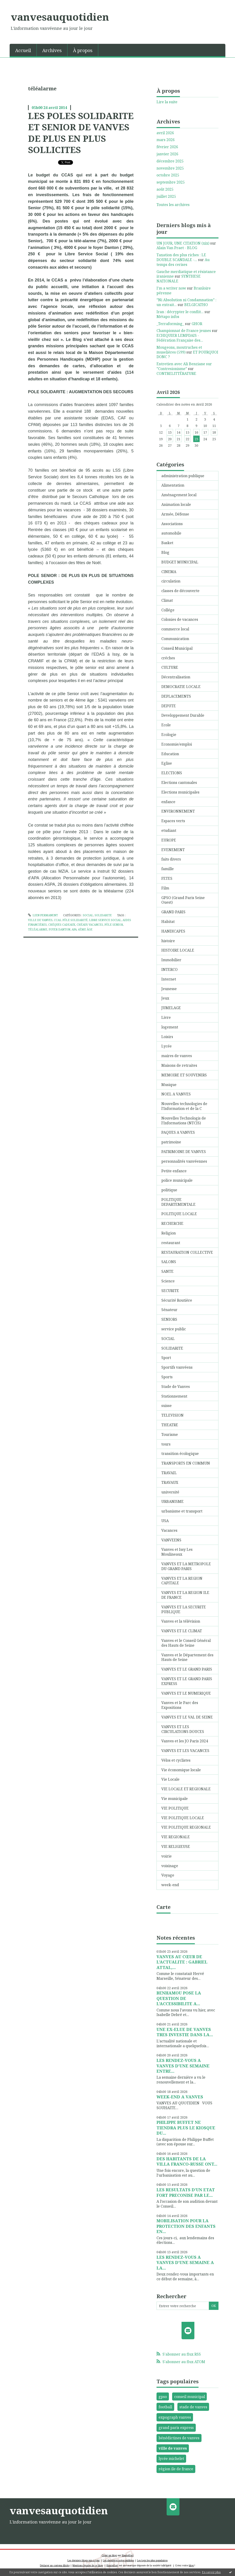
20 (170, 439)
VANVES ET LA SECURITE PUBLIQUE (183, 1609)
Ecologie (168, 734)
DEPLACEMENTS (176, 696)
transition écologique (180, 1453)
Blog (165, 552)
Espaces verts (173, 820)
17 (205, 432)
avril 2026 (165, 133)
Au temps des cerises (183, 262)
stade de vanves (193, 2406)
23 (196, 439)
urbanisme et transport (181, 1511)
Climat (167, 600)
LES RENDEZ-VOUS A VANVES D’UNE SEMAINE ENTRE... (183, 2066)
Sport (166, 1357)
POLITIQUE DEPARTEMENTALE (178, 1202)
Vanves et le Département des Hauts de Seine (187, 1657)
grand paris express (176, 2427)
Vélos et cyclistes (175, 1760)
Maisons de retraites (179, 1065)
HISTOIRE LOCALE (177, 950)
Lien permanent (43, 915)
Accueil (23, 50)
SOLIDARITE (103, 915)
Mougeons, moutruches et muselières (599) (179, 350)
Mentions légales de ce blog (88, 2565)
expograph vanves (175, 2417)
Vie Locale (170, 1779)
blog (191, 2565)
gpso (163, 2396)
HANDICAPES (173, 931)
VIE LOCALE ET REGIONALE (186, 1788)
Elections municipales (180, 792)
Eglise (166, 763)
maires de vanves (176, 1055)
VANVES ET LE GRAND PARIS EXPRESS (186, 1681)
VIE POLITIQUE (175, 1808)
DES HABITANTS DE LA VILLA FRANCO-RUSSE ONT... (187, 2161)
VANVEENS (171, 1540)
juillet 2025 (166, 196)
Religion (168, 1233)
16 (196, 432)
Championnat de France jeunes (184, 330)
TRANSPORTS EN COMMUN (185, 1463)
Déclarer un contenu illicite (55, 2565)
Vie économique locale (181, 1769)
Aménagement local (178, 494)
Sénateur (169, 1309)
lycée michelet (171, 2458)
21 (178, 439)
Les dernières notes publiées (118, 2560)
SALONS (168, 1261)
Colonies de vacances (179, 619)
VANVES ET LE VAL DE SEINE (187, 1717)
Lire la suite (167, 101)
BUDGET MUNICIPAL (179, 562)
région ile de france (176, 2468)
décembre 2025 (170, 161)
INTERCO (169, 969)
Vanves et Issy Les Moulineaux (177, 1552)
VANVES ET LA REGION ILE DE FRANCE (185, 1595)
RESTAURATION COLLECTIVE (187, 1252)
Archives (52, 50)
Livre (166, 1017)
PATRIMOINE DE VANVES (183, 1151)
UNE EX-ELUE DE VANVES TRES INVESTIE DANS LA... (185, 2032)
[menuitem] (23, 50)
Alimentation (172, 485)
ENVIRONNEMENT (178, 811)
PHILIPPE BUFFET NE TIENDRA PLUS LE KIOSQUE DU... (186, 2127)
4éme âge (85, 929)
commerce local (175, 629)
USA (165, 1520)
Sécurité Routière (176, 1300)
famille (167, 868)
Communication (175, 638)
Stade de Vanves (175, 1386)
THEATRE (169, 1424)
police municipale (177, 1180)
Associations (172, 523)
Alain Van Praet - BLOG (177, 247)
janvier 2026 (167, 154)
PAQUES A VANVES (178, 1132)
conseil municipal (189, 2396)
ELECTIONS (171, 772)
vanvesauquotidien (60, 17)
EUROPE (168, 840)
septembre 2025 (171, 182)
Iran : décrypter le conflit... (180, 311)
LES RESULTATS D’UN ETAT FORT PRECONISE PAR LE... (186, 2192)
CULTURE (169, 667)
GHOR (197, 323)
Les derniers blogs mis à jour (83, 2560)
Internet (168, 979)
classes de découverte (180, 590)
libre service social (105, 920)
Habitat (168, 921)
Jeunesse (169, 988)
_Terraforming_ (170, 323)
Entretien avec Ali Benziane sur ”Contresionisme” (184, 366)
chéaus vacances (90, 925)
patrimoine (171, 1142)
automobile (171, 533)
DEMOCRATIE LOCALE (181, 686)
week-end (170, 1884)
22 (187, 439)
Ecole (166, 724)
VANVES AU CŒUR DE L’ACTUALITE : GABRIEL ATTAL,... (182, 1962)
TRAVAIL (169, 1472)
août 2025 (165, 189)
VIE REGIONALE (175, 1836)
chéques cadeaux (61, 925)
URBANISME (172, 1501)
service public (173, 1328)
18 (214, 432)
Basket (167, 542)
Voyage (167, 1875)
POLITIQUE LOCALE (179, 1213)
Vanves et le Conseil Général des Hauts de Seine (186, 1643)
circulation (170, 581)
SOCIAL (88, 915)
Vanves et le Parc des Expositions (179, 1705)
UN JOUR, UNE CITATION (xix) (183, 243)
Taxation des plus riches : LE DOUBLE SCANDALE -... (181, 257)
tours (166, 1444)
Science (168, 1281)
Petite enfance (174, 1170)
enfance (168, 801)
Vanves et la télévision (180, 1621)
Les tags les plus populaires (152, 2560)
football (165, 2406)
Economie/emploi (176, 744)
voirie (166, 1856)
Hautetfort (128, 2555)
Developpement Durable (182, 715)
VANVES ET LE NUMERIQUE (186, 1693)
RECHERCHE (172, 1223)
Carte (164, 1906)
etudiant (168, 830)
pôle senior (113, 925)
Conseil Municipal (177, 648)
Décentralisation (175, 677)
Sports (167, 1376)
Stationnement (174, 1396)
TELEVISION (172, 1415)
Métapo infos (168, 316)
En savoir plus (211, 2572)
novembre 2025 (170, 168)
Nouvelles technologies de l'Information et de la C (184, 1106)
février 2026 (167, 147)
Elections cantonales (179, 782)
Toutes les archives (173, 204)
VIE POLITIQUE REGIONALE (186, 1827)
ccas (57, 920)
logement (169, 1027)
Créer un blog (109, 2555)
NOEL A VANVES (176, 1094)
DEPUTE (168, 705)
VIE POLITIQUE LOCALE (182, 1817)
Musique (168, 1084)
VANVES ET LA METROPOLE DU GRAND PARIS (186, 1566)
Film (165, 888)
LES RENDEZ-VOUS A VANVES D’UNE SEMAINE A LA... (185, 2262)
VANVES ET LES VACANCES (185, 1750)
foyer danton (59, 929)
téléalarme (37, 929)
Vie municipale (174, 1798)
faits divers (171, 859)
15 (187, 432)
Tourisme (169, 1434)
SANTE (167, 1271)
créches (168, 657)
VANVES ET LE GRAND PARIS (186, 1669)
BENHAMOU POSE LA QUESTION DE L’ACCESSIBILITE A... (179, 1998)
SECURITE (170, 1290)
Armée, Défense (175, 514)
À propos (82, 50)
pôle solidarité (75, 920)
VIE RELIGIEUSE (175, 1846)
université (170, 1492)
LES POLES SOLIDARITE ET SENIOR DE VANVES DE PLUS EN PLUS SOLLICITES (81, 133)
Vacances (169, 1530)
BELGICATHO (196, 304)
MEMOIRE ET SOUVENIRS (184, 1075)
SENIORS (169, 1319)
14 (178, 432)
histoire (168, 940)
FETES (166, 878)
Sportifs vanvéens (177, 1367)
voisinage (169, 1865)
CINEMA (168, 571)
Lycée (166, 1046)
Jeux (165, 998)
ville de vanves (40, 920)
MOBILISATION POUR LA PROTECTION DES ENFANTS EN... (186, 2226)
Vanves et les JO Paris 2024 (184, 1740)
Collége (167, 610)
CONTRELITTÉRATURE (176, 373)
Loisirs (167, 1036)
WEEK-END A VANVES (180, 2097)
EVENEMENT (173, 849)
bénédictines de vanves (179, 2437)
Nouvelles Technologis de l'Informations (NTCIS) (183, 1120)
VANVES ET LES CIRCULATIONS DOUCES (182, 1729)
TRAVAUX (169, 1482)
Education (170, 753)
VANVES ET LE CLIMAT (181, 1630)
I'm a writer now (171, 288)
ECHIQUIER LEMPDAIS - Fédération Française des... (180, 338)
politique (169, 1189)
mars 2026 (166, 139)
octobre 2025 (168, 175)
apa (74, 929)
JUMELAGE (171, 1007)
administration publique (182, 475)
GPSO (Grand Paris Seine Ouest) (183, 900)
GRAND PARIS (173, 911)
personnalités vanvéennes (184, 1161)
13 (170, 432)
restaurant (170, 1242)
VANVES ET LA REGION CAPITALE (181, 1581)
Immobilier (171, 959)
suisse (166, 1405)
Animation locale (176, 504)
